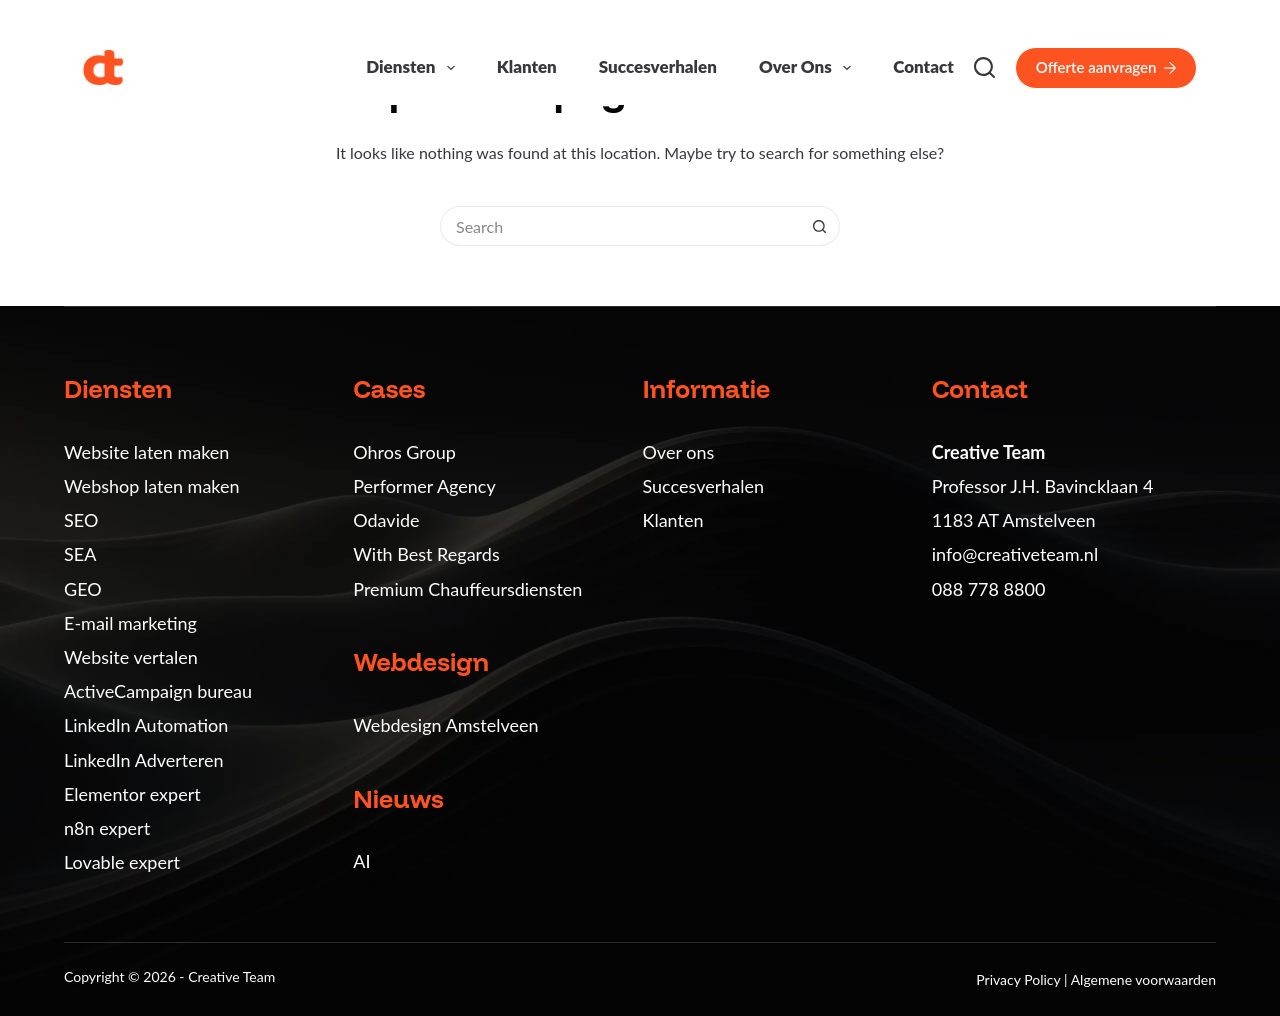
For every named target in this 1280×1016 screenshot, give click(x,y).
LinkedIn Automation (146, 725)
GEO (83, 589)
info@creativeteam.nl (1015, 554)
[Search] (984, 67)
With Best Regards (426, 554)
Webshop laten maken (152, 486)
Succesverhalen (658, 66)
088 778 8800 (989, 589)
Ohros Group (404, 452)
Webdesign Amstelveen (445, 725)
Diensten (414, 68)
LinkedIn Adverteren (143, 760)
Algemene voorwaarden (1143, 979)
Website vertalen (131, 657)
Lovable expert (122, 862)
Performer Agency (424, 486)
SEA (80, 554)
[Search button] (820, 226)
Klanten (527, 66)
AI (361, 861)
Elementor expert (132, 794)
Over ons (809, 68)
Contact (923, 66)
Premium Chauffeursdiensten (467, 589)
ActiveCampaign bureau (158, 691)
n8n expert (107, 828)
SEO (81, 520)
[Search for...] (620, 226)
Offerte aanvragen (1106, 67)
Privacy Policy (1020, 979)
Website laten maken (146, 452)
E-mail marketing (130, 623)
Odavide (386, 520)
